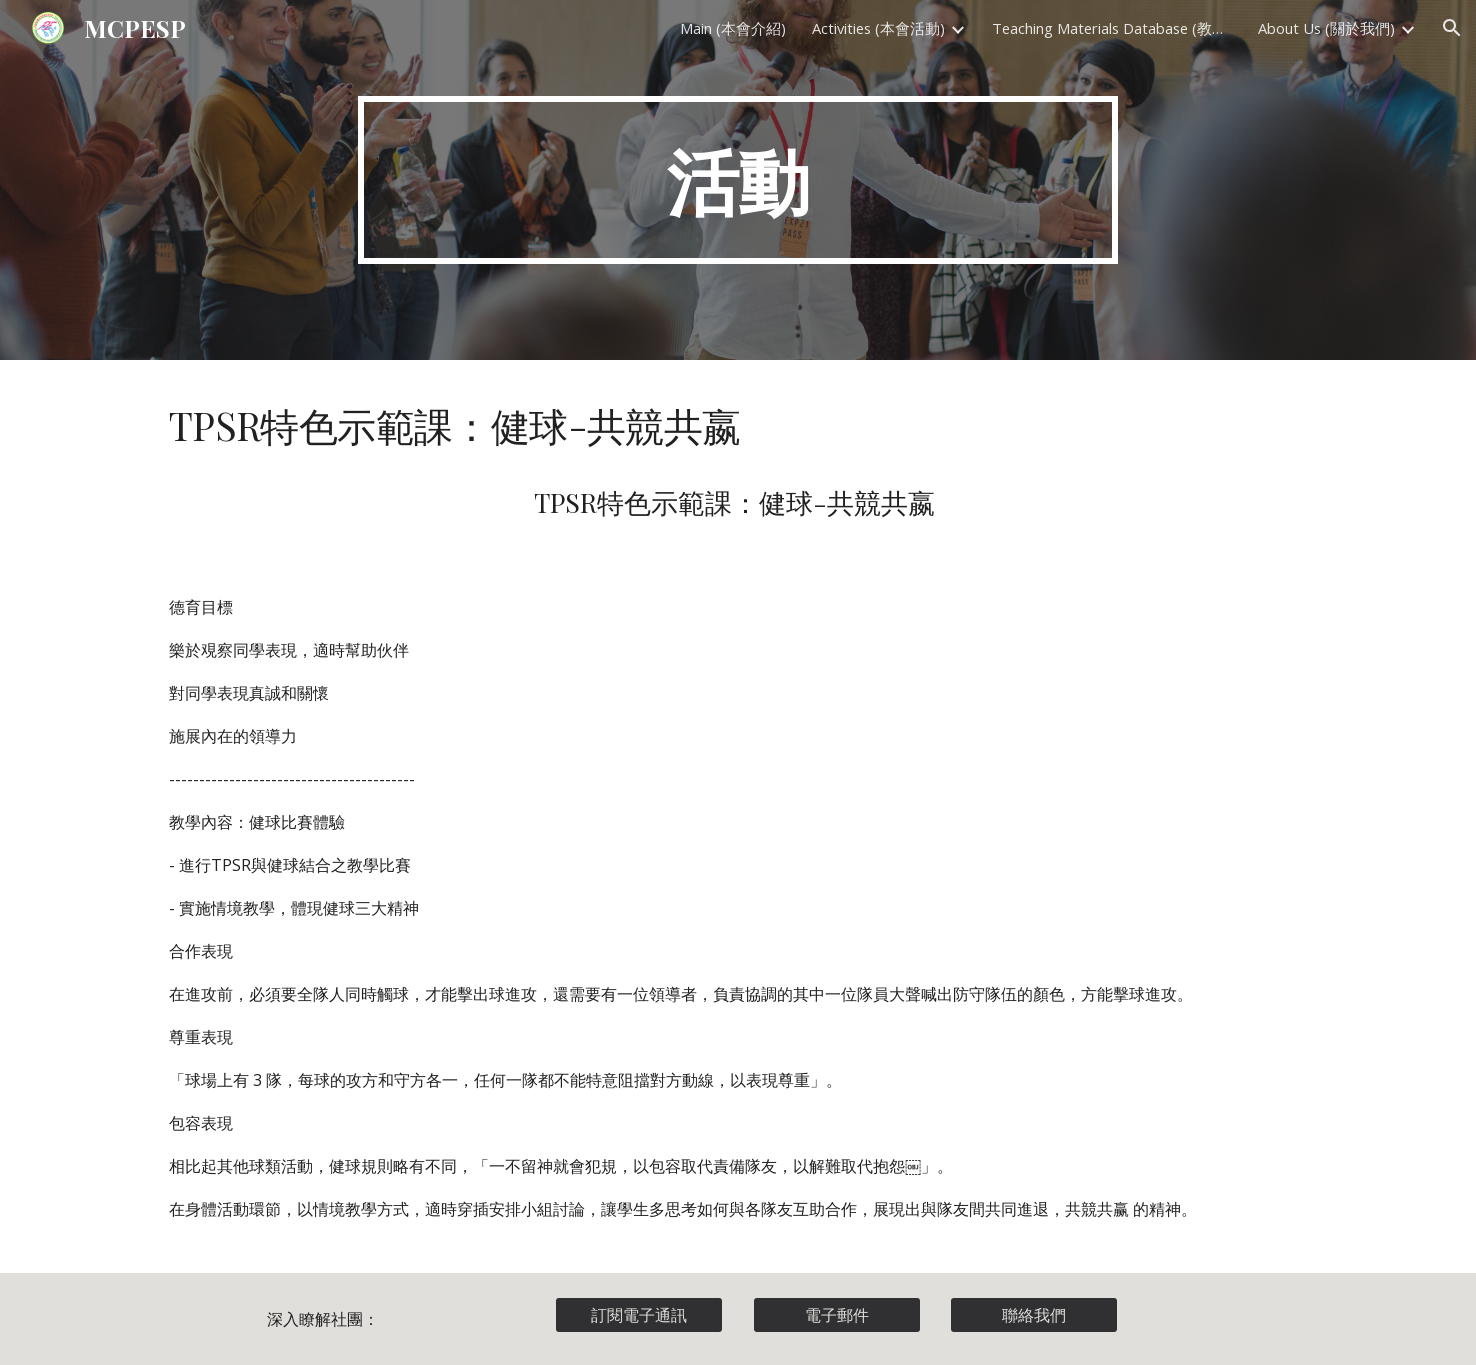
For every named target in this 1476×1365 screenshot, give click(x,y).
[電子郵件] (837, 1315)
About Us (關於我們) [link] (1326, 28)
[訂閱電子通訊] (639, 1315)
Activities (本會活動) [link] (878, 28)
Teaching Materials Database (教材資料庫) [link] (1112, 28)
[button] (1452, 28)
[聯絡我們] (1034, 1315)
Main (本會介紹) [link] (733, 28)
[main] (738, 180)
